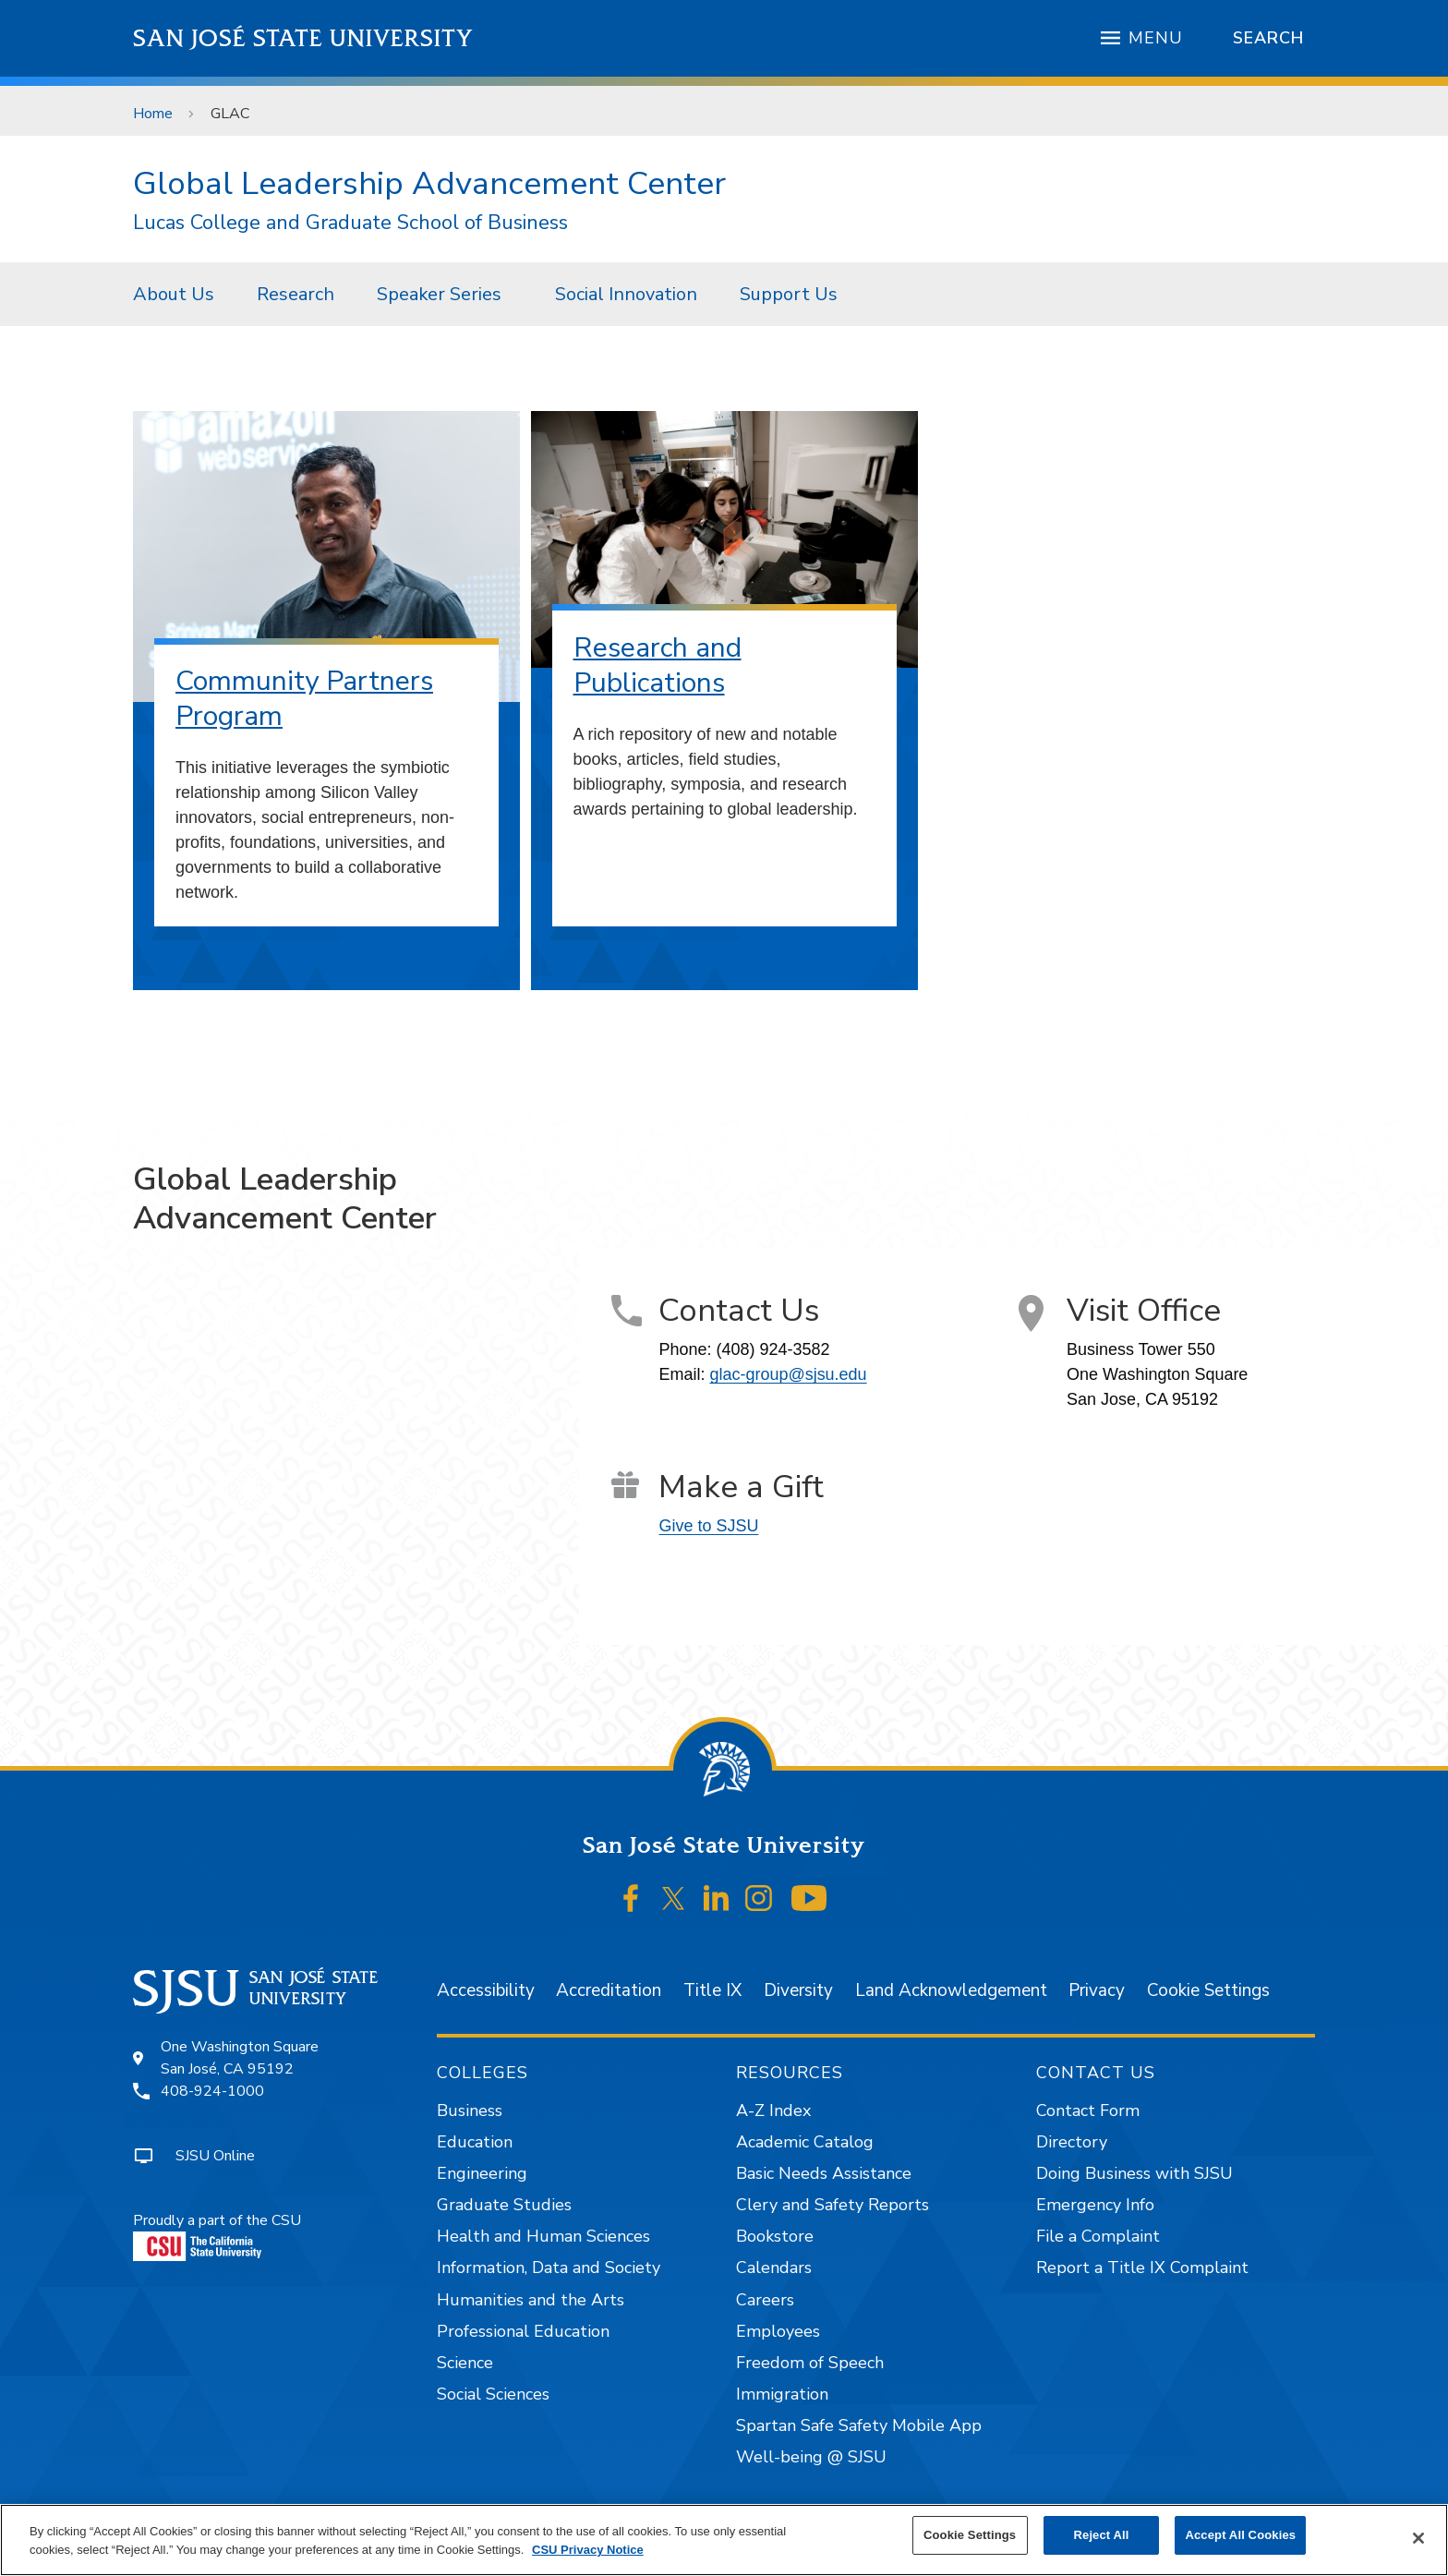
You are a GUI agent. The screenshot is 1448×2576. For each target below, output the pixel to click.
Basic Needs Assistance (823, 2173)
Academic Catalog (805, 2142)
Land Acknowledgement (951, 1990)
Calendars (774, 2267)
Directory (1071, 2142)
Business (469, 2110)
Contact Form (1088, 2110)
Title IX (712, 1990)
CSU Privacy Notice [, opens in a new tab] (588, 2550)
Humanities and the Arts (530, 2300)
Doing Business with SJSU (1134, 2173)
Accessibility (486, 1990)
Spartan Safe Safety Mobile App (859, 2425)
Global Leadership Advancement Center (429, 183)
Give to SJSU (708, 1526)
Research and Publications (657, 665)
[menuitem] (173, 293)
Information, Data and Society (548, 2267)
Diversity (798, 1990)
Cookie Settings (1208, 1990)
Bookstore (775, 2236)
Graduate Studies (504, 2205)
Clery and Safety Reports (832, 2205)
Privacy (1096, 1990)
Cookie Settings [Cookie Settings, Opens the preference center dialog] (969, 2535)
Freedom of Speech (810, 2363)
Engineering (482, 2173)
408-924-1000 (212, 2091)
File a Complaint (1098, 2236)
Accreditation (608, 1990)
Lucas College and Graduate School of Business (350, 223)
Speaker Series (439, 294)
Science (465, 2363)
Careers (765, 2300)
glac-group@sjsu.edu (787, 1374)
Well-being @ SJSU (811, 2457)
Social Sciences (493, 2394)
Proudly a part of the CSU (217, 2235)
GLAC (230, 113)
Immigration (782, 2394)
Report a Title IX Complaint (1142, 2267)
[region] (724, 2540)
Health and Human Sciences (543, 2236)
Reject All (1101, 2535)
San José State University (303, 38)
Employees (778, 2331)
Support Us (789, 294)
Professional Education (523, 2331)
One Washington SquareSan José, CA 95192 (240, 2058)
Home (153, 113)
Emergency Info (1095, 2205)
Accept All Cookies (1240, 2535)
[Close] (1418, 2538)
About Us (173, 294)
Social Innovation (626, 294)
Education (475, 2142)
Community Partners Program (304, 698)
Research (295, 294)
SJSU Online (215, 2156)
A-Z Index (773, 2110)
